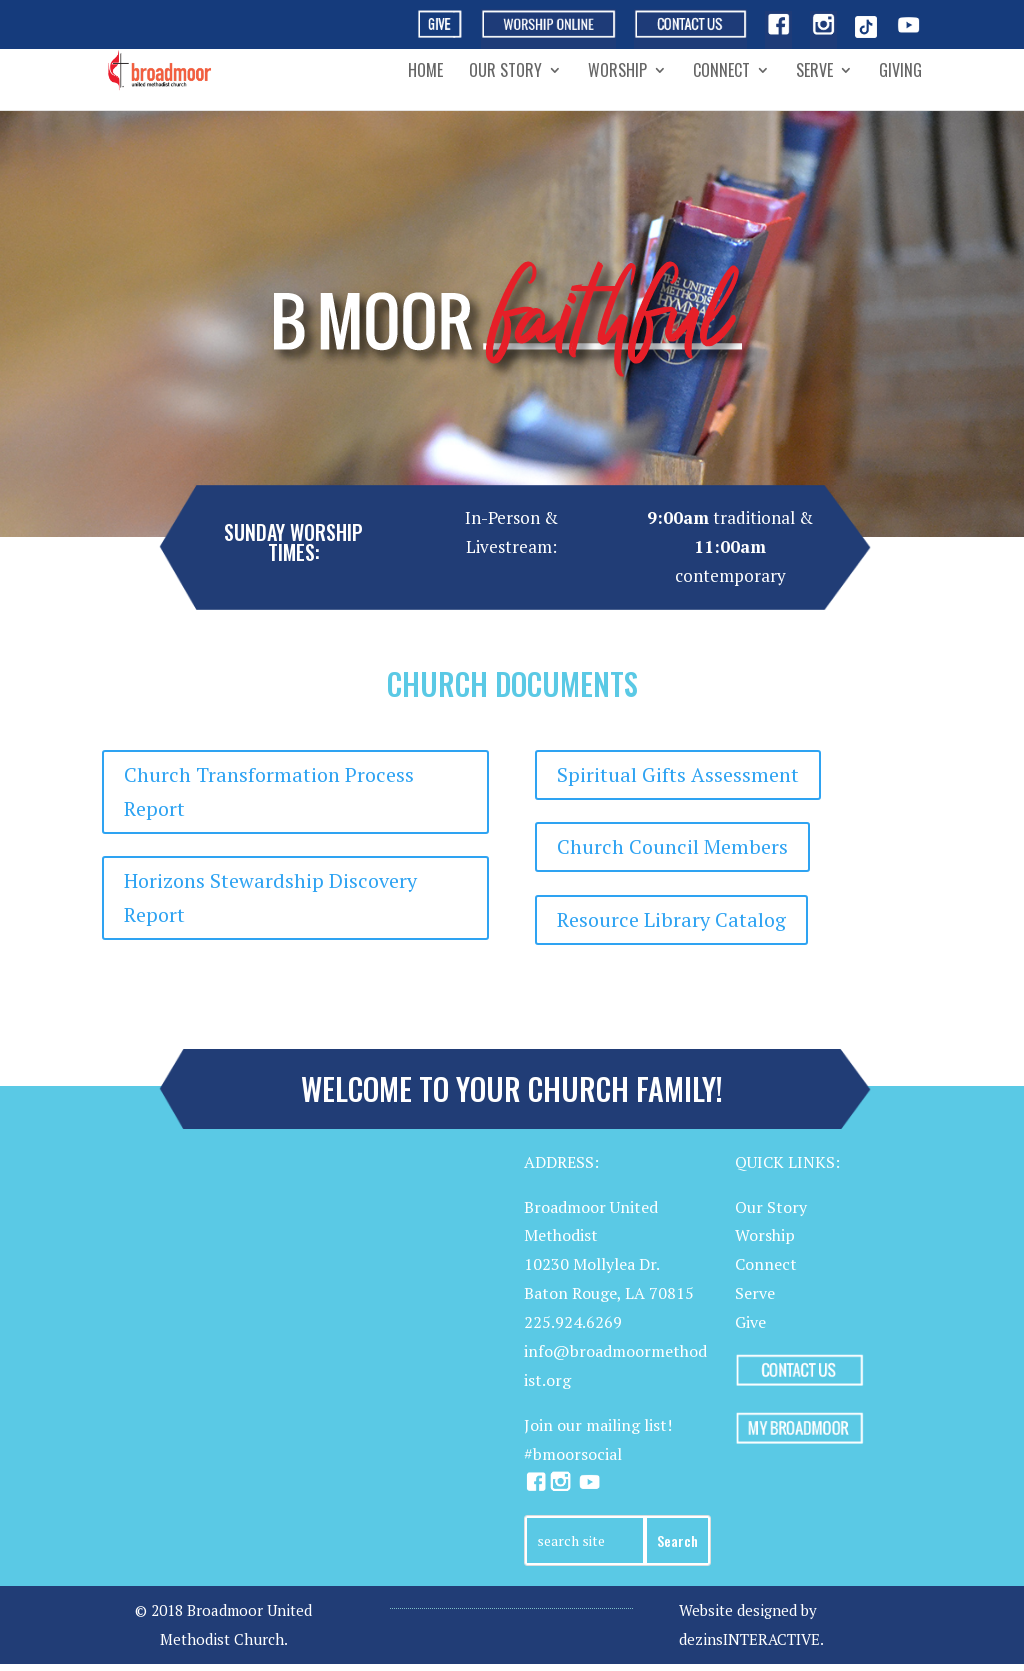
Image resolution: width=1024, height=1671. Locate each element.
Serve (814, 72)
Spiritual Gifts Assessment (678, 774)
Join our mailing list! (598, 1425)
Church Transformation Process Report (269, 791)
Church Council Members (672, 846)
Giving (900, 72)
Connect (721, 72)
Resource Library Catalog (671, 919)
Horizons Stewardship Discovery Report (270, 897)
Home (425, 72)
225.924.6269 (573, 1322)
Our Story (505, 72)
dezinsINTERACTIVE (749, 1639)
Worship (617, 72)
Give (750, 1322)
